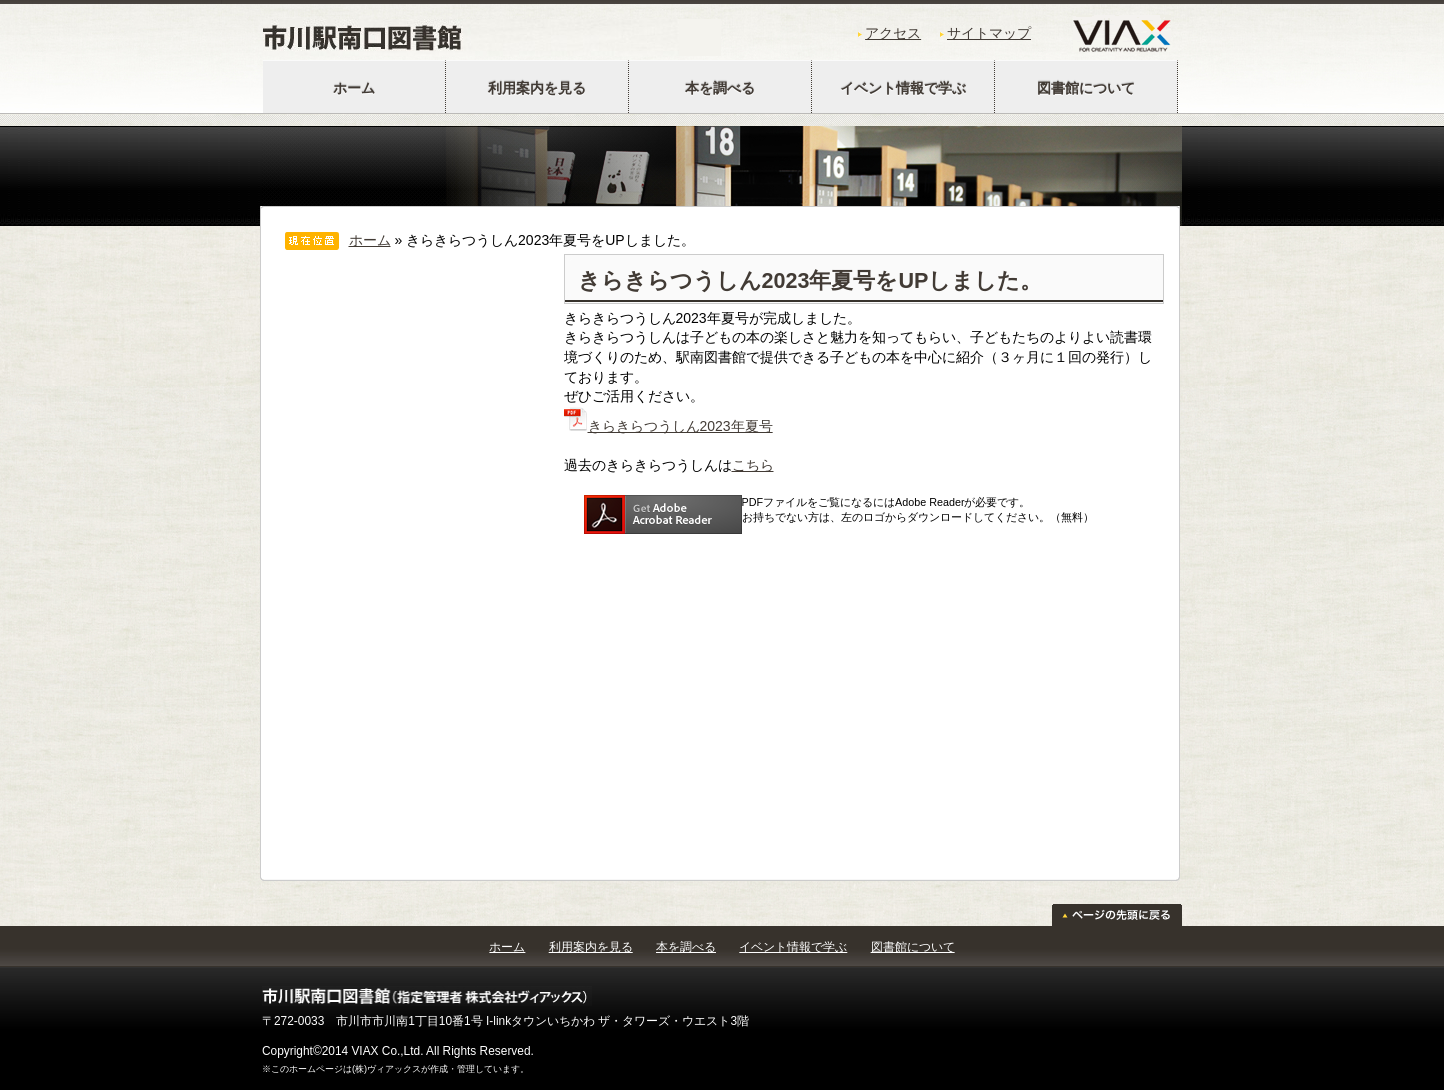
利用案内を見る (537, 88)
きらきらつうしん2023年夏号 (668, 426)
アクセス (893, 33)
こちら (753, 465)
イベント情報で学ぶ (903, 88)
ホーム (354, 88)
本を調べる (720, 88)
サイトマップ (989, 33)
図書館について (1086, 88)
